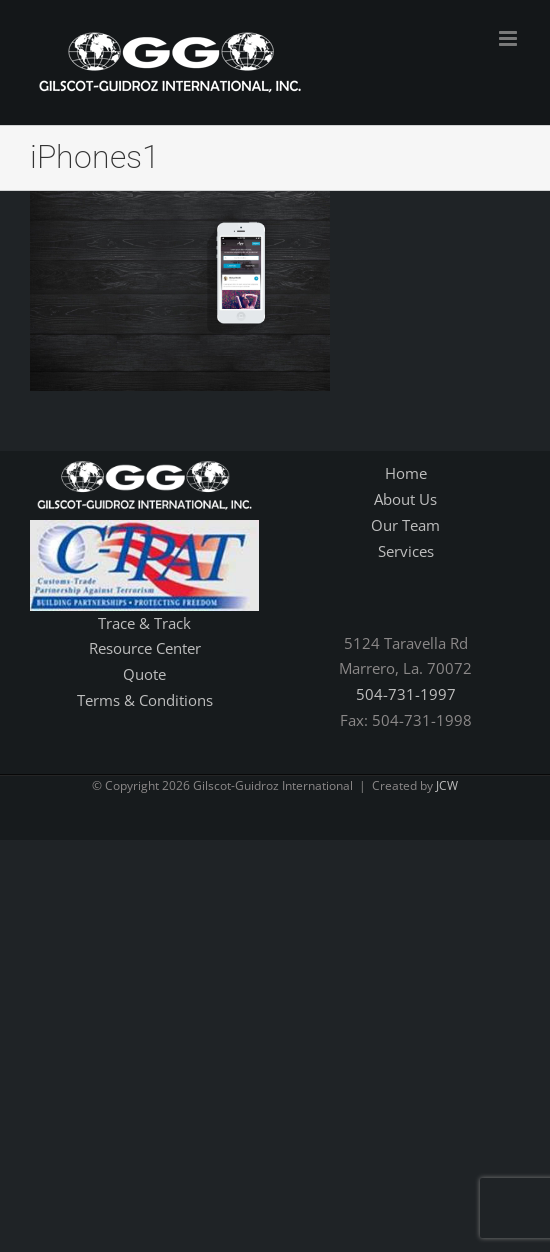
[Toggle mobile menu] (509, 38)
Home (406, 473)
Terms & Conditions (145, 700)
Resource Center (145, 648)
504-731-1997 (406, 694)
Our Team (405, 525)
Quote (144, 674)
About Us (405, 499)
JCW (447, 785)
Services (406, 551)
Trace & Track (144, 623)
